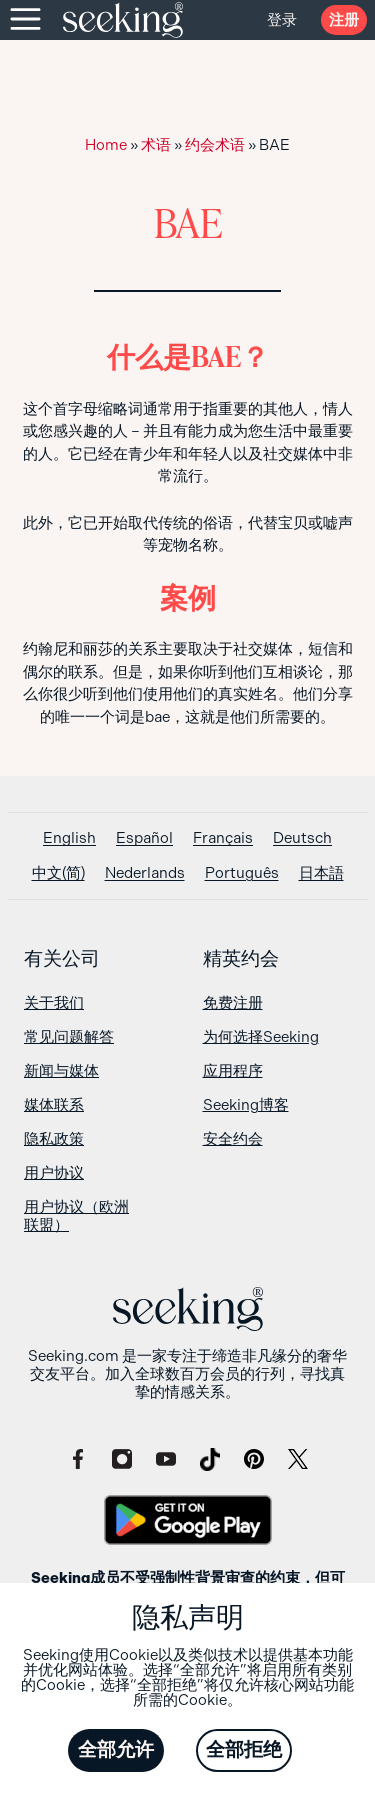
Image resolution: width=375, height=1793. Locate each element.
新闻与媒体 (61, 1071)
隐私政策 (54, 1139)
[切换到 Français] (223, 838)
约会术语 (215, 145)
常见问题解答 (69, 1037)
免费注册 (233, 1003)
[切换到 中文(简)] (58, 873)
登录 (282, 20)
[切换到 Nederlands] (145, 873)
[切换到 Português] (242, 873)
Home (106, 145)
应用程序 (233, 1071)
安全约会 (233, 1139)
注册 (344, 20)
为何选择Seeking (261, 1037)
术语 (156, 145)
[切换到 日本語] (321, 873)
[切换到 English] (69, 838)
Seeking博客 (246, 1105)
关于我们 (54, 1003)
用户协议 (54, 1173)
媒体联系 (54, 1105)
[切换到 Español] (144, 838)
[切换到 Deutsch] (302, 838)
